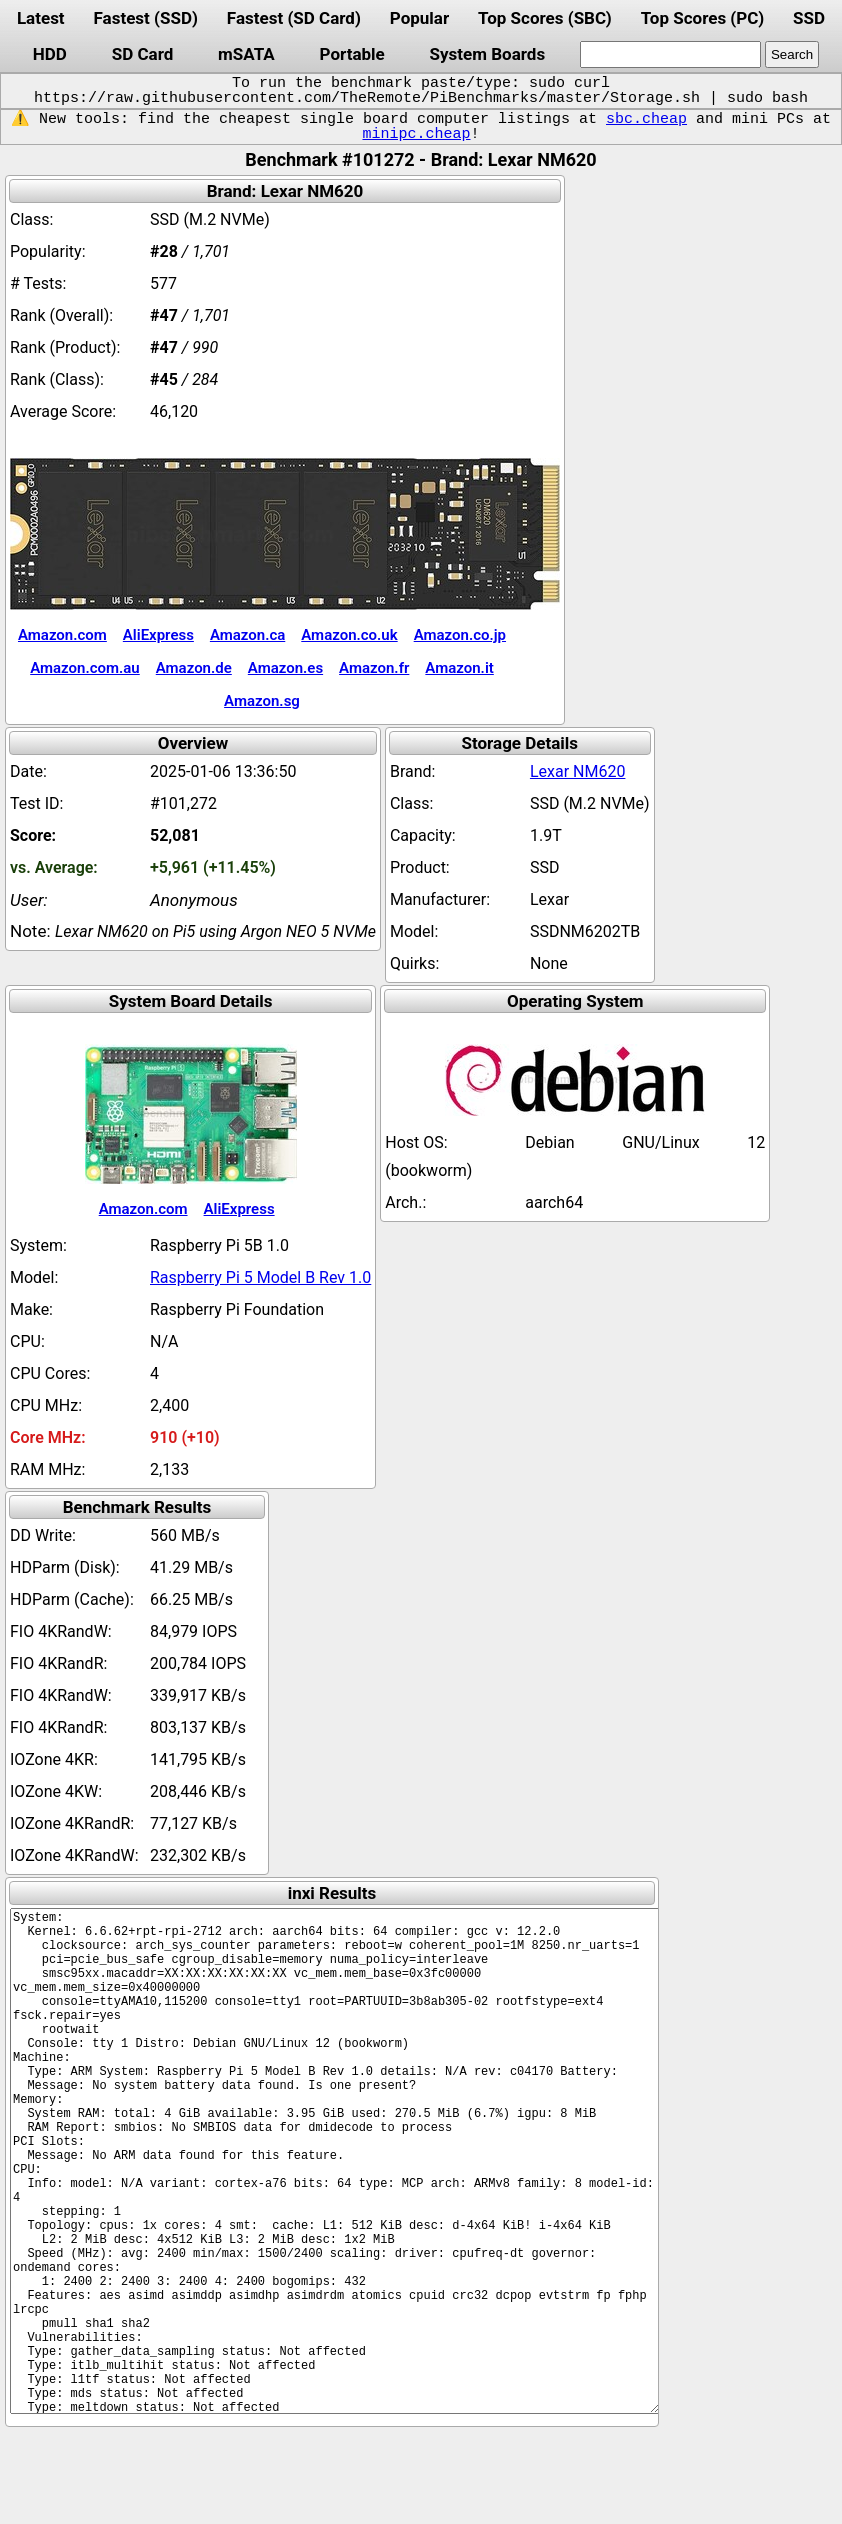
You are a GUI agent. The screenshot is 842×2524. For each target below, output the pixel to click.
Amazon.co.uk (349, 635)
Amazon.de (194, 668)
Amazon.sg (262, 701)
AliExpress (158, 635)
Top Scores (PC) (702, 18)
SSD (809, 18)
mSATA (246, 54)
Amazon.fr (374, 668)
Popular (419, 18)
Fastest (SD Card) (294, 18)
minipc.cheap (416, 134)
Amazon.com (62, 635)
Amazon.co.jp (460, 635)
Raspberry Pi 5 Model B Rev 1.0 (260, 1277)
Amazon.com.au (85, 668)
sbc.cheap (646, 119)
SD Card (143, 54)
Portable (352, 54)
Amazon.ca (247, 635)
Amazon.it (459, 668)
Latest (41, 18)
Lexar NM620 (578, 771)
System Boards (488, 54)
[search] (670, 54)
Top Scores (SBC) (545, 18)
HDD (50, 54)
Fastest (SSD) (146, 18)
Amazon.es (285, 668)
